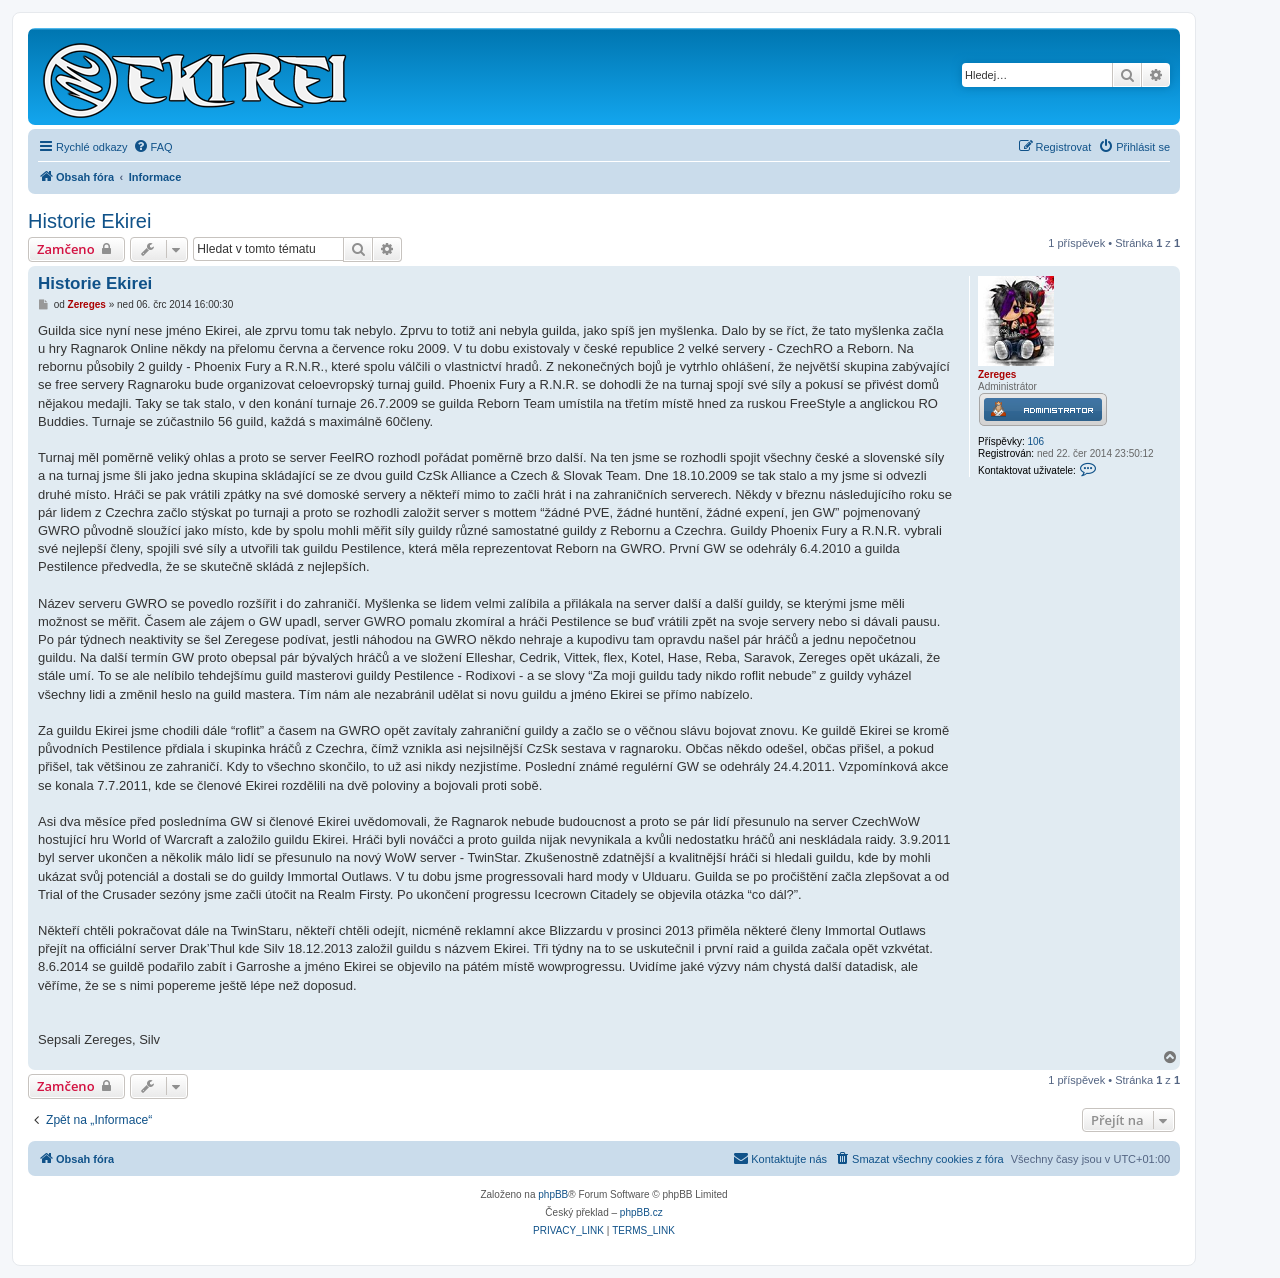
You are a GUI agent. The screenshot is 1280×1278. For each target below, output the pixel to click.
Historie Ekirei (89, 221)
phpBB (553, 1194)
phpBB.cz (641, 1212)
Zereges (997, 374)
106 (1035, 441)
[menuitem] (153, 147)
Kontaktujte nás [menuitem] (780, 1158)
